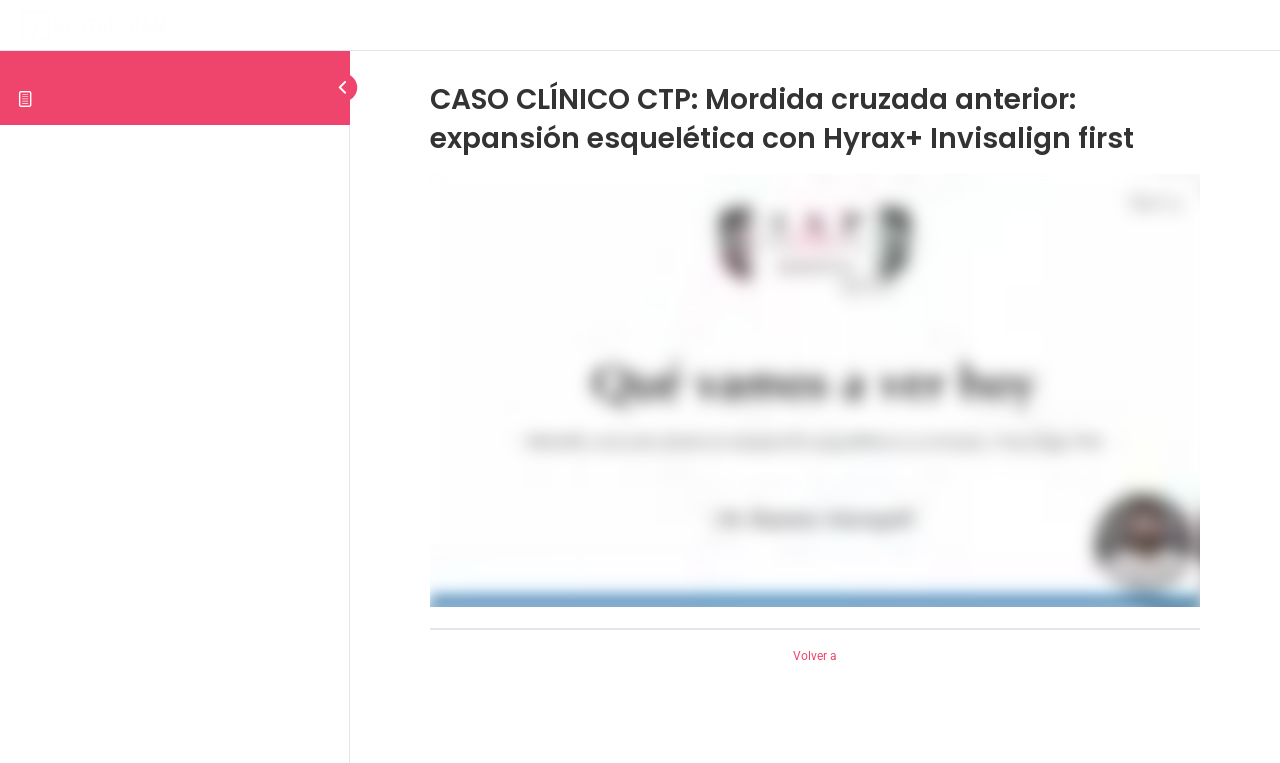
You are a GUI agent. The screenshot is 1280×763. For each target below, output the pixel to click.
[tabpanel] (815, 390)
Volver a (815, 656)
